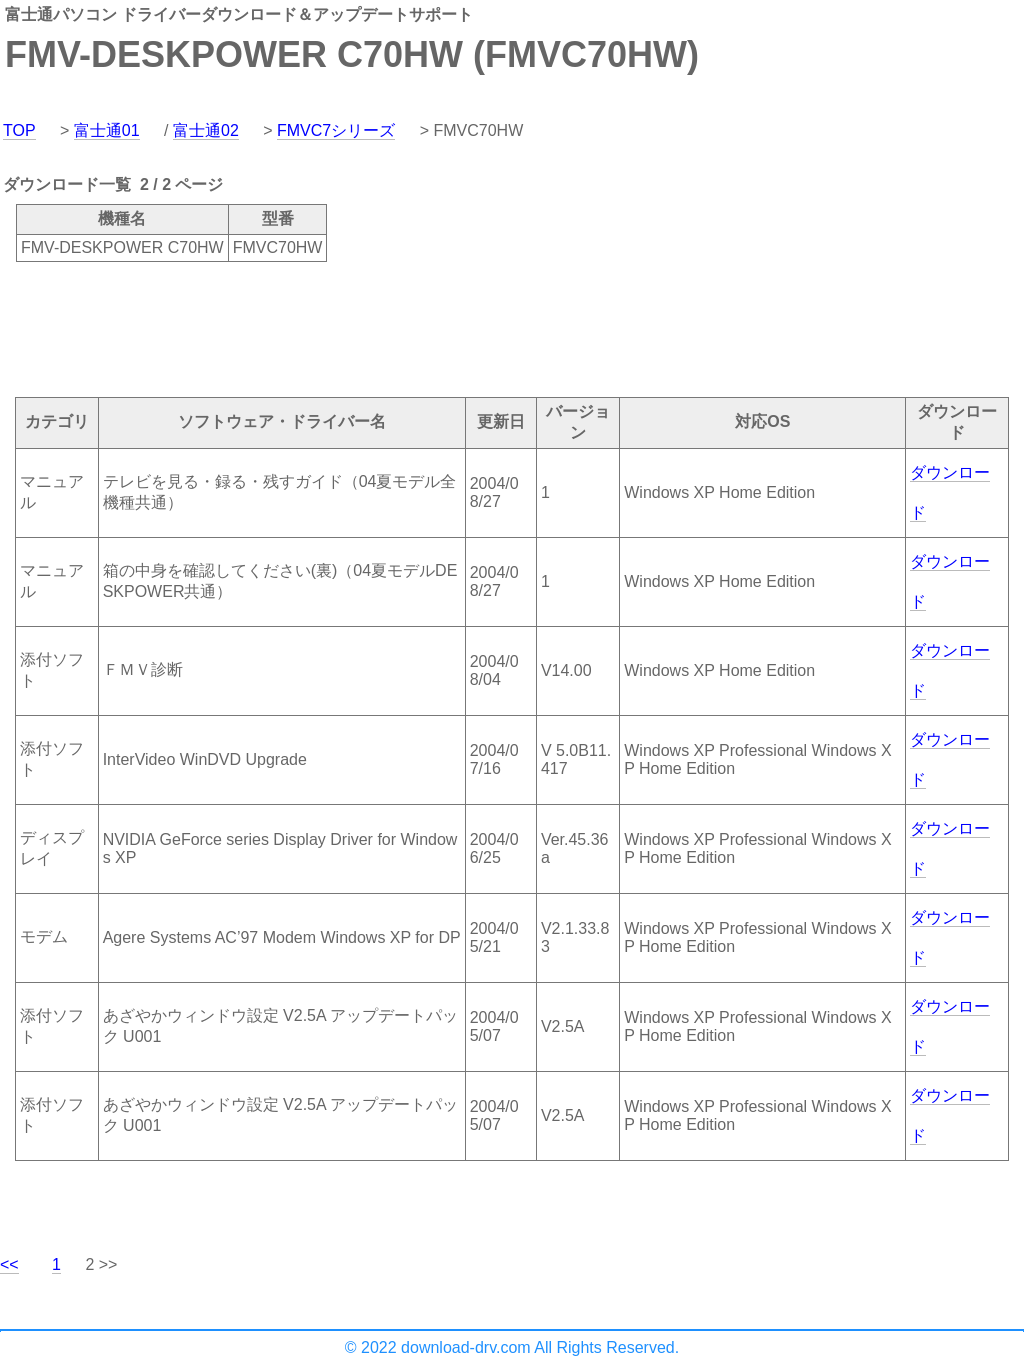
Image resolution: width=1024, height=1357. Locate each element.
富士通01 (107, 130)
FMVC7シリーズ (336, 130)
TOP (19, 130)
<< (9, 1264)
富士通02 (206, 130)
